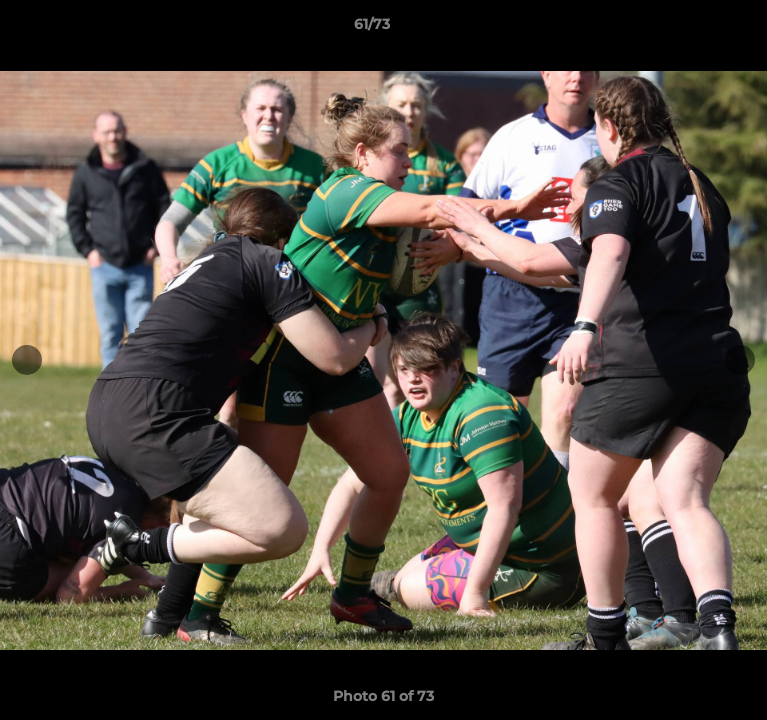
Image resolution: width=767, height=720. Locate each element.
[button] (695, 29)
